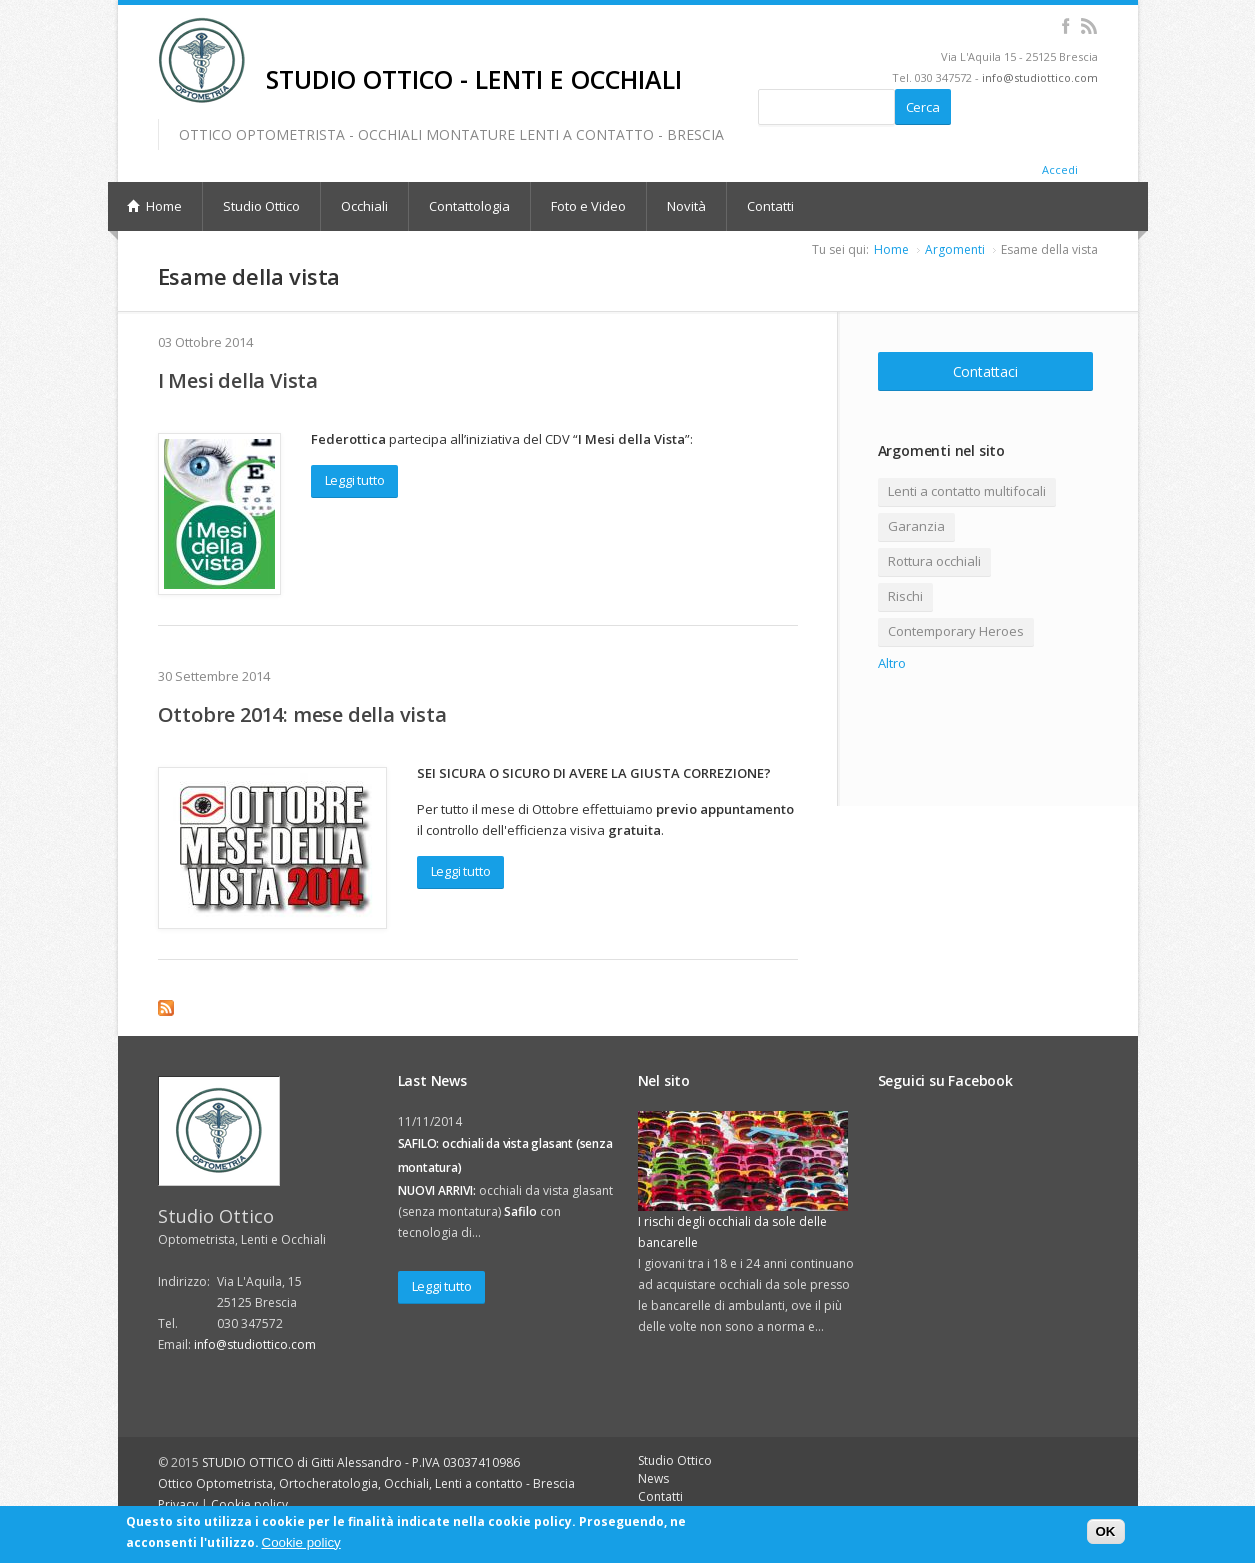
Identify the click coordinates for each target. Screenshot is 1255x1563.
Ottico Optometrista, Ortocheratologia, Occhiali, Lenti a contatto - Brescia (366, 1483)
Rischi (905, 596)
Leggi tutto (355, 480)
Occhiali (364, 206)
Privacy (178, 1504)
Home (891, 249)
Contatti (770, 206)
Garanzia (916, 526)
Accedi (1060, 169)
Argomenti (955, 249)
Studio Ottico (261, 206)
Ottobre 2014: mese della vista (302, 714)
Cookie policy (249, 1504)
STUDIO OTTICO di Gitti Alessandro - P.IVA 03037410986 (361, 1462)
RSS (1089, 26)
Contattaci (985, 371)
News (653, 1478)
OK (1106, 1531)
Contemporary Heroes (956, 631)
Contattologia (469, 206)
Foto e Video (588, 206)
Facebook (1066, 26)
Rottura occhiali (934, 561)
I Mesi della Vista (238, 380)
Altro (892, 663)
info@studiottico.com (1040, 77)
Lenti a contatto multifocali (967, 491)
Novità (686, 206)
